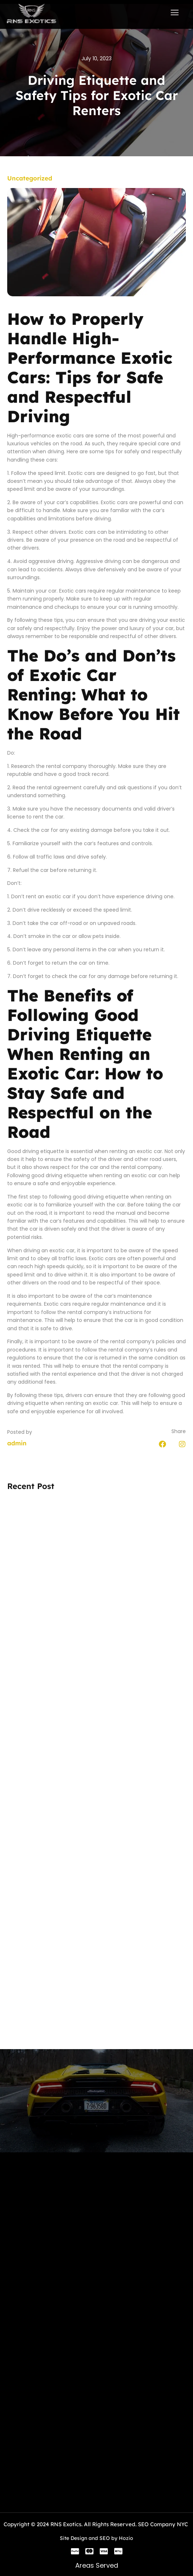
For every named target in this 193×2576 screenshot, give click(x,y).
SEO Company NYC (163, 2524)
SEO (104, 2538)
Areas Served (96, 2565)
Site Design (73, 2538)
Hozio (126, 2538)
